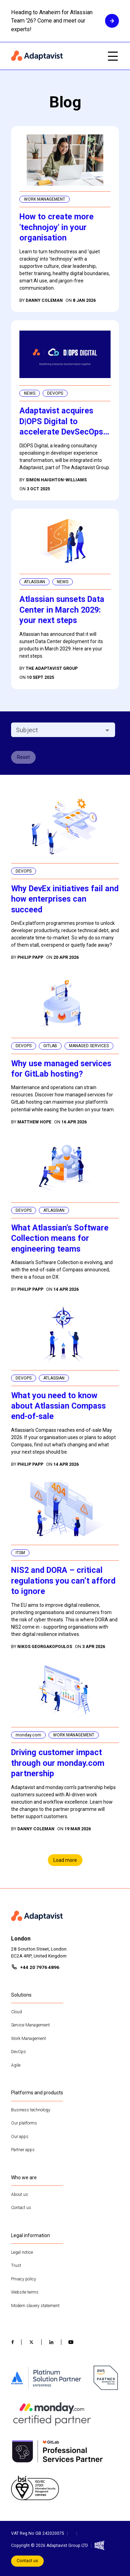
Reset (23, 757)
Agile (15, 2065)
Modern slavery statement (35, 2305)
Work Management (28, 2038)
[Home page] (55, 56)
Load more (65, 1860)
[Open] (107, 730)
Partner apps (23, 2149)
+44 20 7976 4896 (39, 1967)
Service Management (30, 2025)
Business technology (30, 2110)
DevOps (18, 2051)
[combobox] (57, 730)
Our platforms (24, 2123)
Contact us (21, 2207)
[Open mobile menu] (112, 56)
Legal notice (22, 2252)
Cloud (16, 2011)
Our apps (19, 2136)
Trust (16, 2265)
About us (19, 2194)
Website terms (24, 2292)
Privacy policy (23, 2279)
